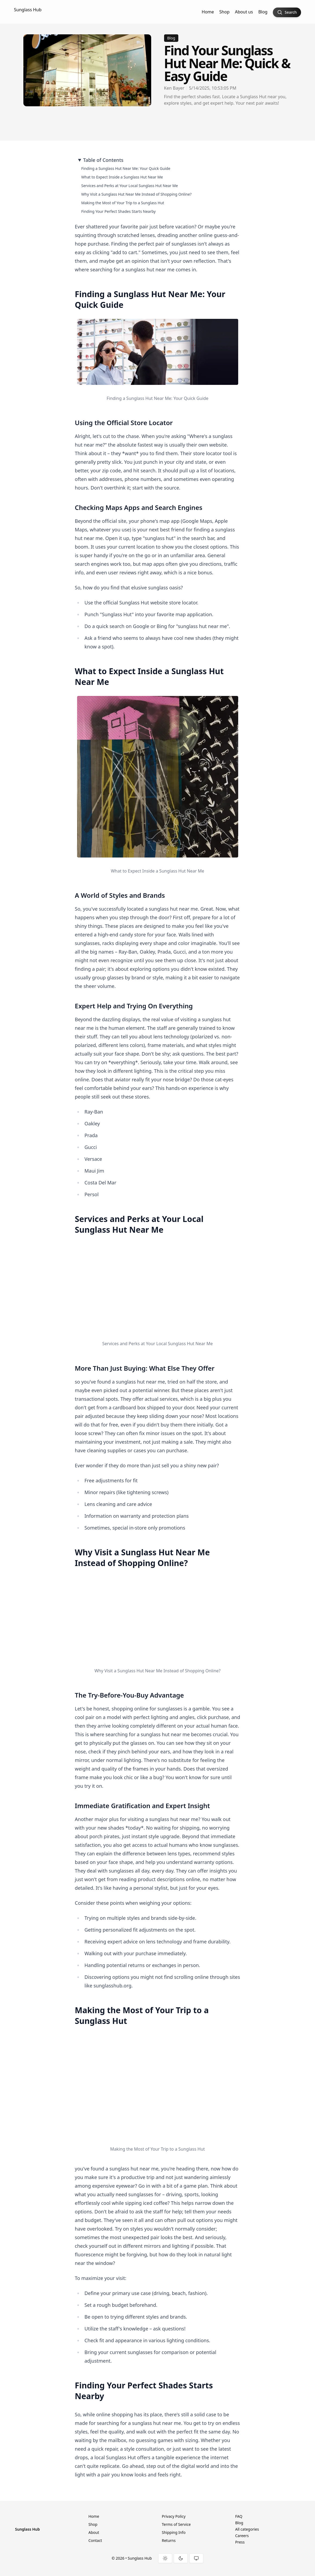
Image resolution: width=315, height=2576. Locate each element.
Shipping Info (174, 2532)
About (93, 2532)
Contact (95, 2540)
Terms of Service (176, 2524)
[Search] (287, 12)
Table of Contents (103, 160)
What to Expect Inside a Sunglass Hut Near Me (122, 177)
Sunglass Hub (28, 10)
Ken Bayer (174, 88)
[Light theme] (165, 2558)
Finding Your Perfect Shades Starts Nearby (118, 211)
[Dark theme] (181, 2558)
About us (244, 12)
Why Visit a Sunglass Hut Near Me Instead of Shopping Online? (136, 194)
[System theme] (196, 2558)
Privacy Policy (174, 2516)
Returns (169, 2540)
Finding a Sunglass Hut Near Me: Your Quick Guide (126, 168)
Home (208, 12)
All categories (247, 2529)
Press (240, 2542)
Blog (262, 12)
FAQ (238, 2516)
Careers (242, 2535)
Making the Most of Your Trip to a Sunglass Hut (122, 202)
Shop (224, 12)
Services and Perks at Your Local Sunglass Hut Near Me (129, 185)
